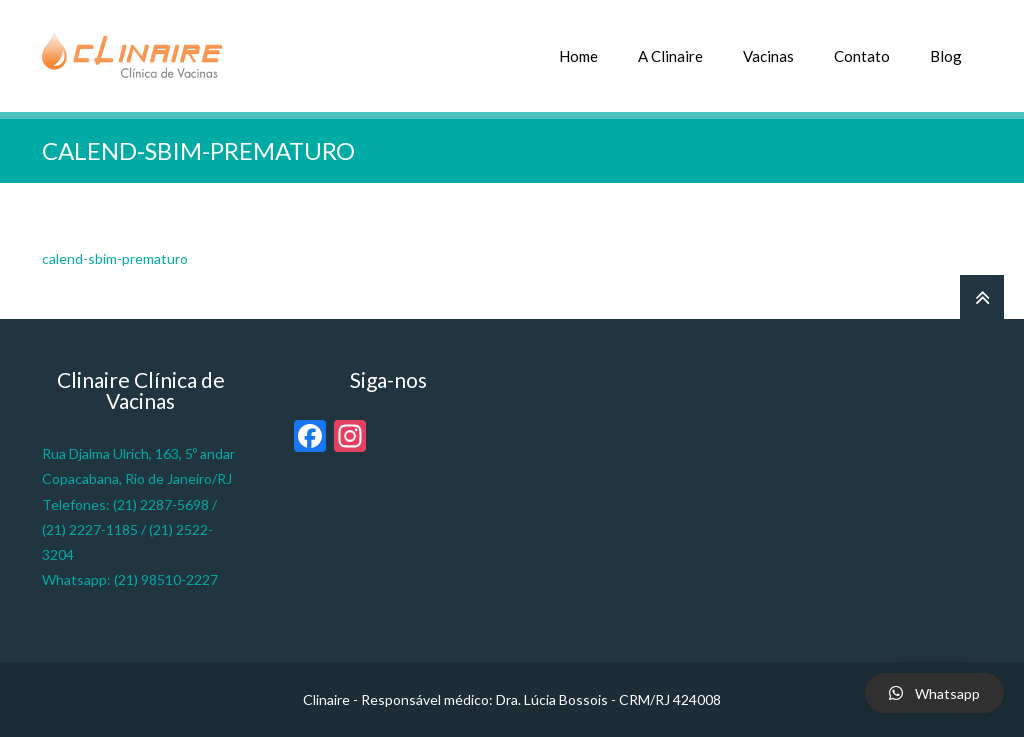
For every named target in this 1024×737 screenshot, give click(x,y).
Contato (862, 56)
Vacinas (768, 56)
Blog (946, 56)
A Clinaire (670, 56)
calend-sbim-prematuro (115, 258)
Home (578, 56)
